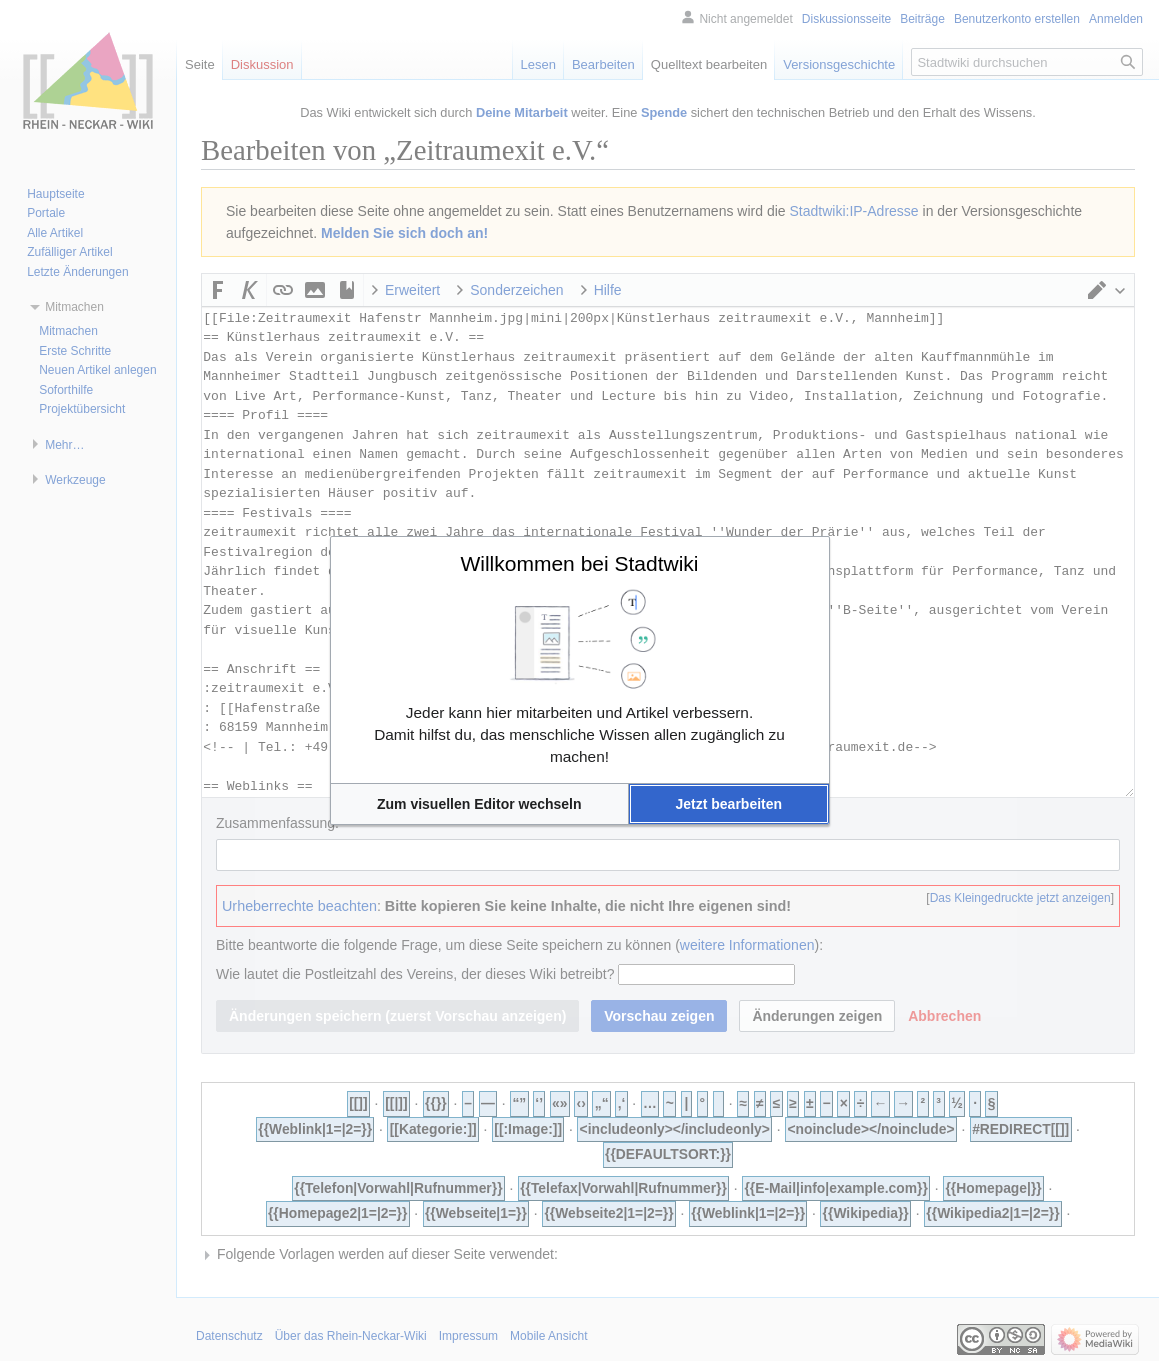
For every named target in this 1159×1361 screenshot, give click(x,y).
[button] (480, 804)
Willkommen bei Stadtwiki (579, 563)
